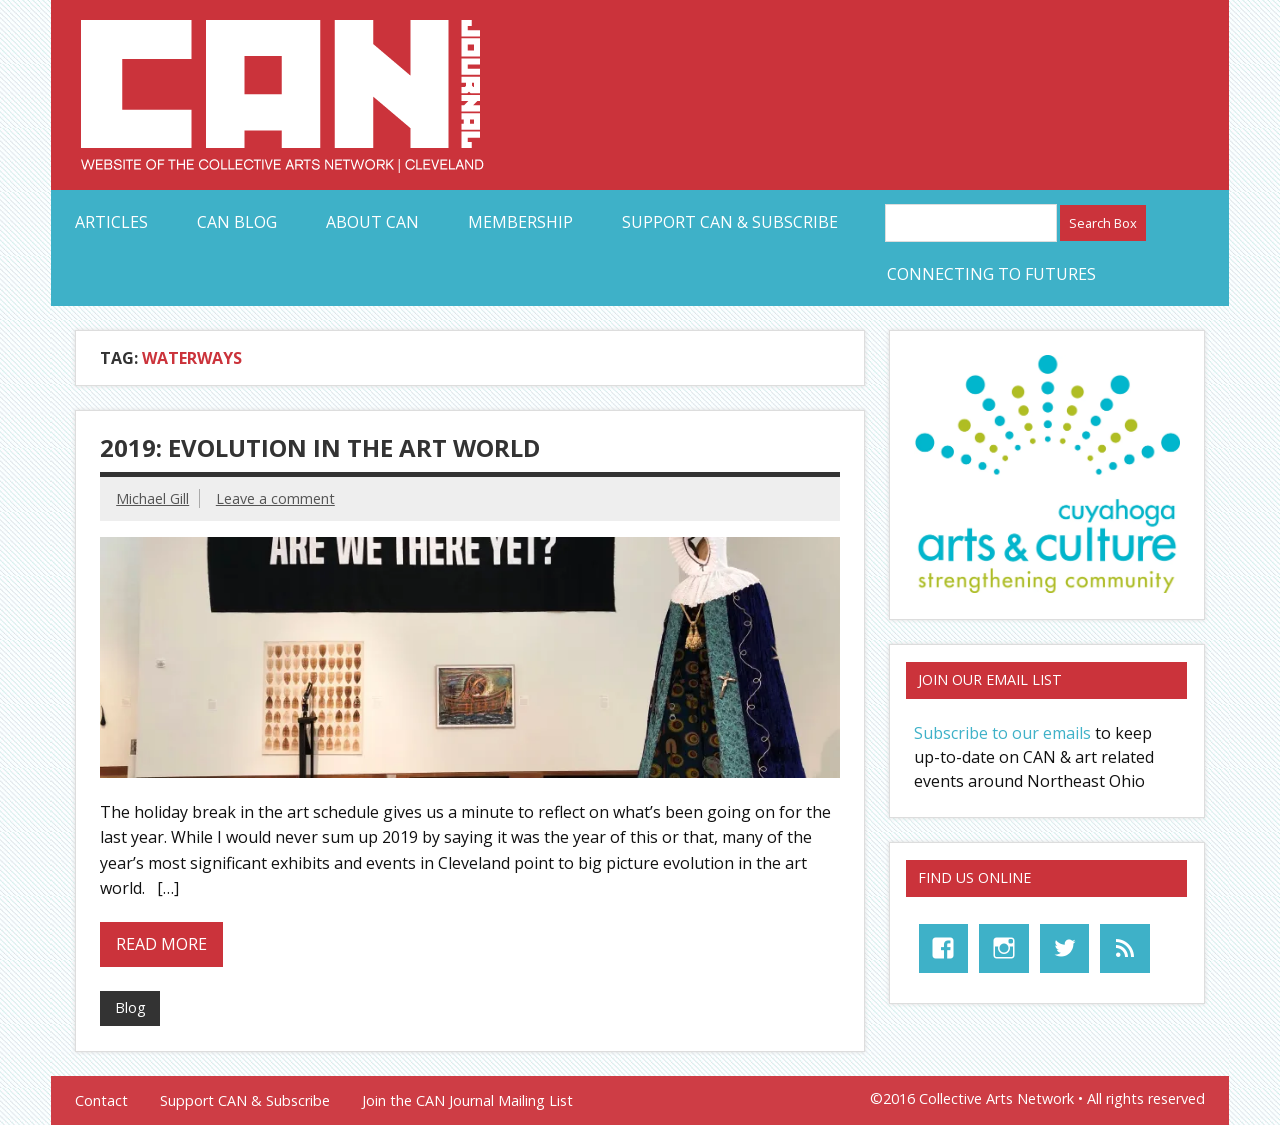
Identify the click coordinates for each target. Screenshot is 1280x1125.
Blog (130, 1007)
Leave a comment (275, 498)
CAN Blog (237, 222)
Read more (161, 944)
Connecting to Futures (991, 274)
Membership (520, 222)
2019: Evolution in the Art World (320, 447)
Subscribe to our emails (1002, 733)
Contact (101, 1101)
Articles (111, 222)
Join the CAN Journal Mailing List (467, 1101)
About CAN (372, 222)
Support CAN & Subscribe (730, 222)
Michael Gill (152, 498)
